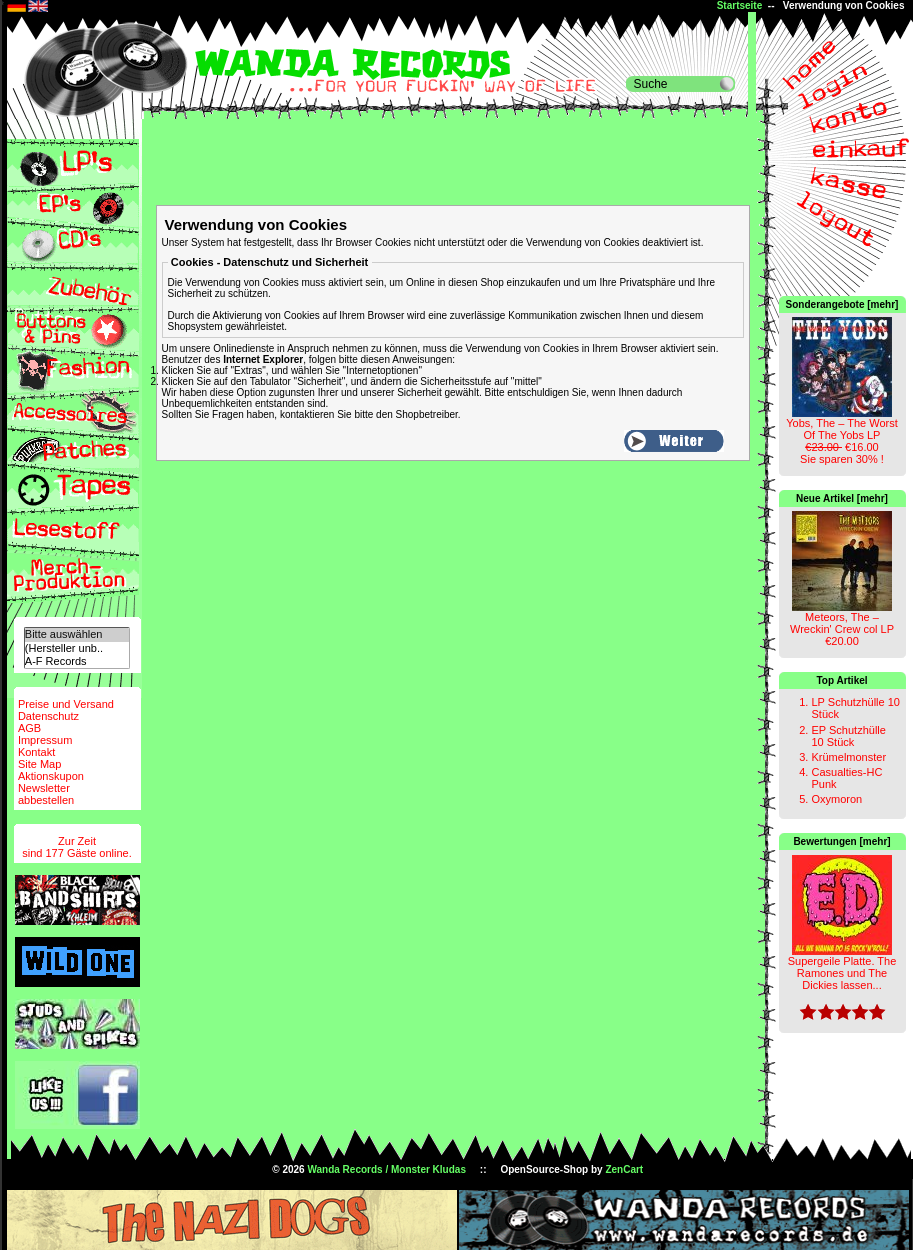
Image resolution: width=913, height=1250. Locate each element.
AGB (29, 728)
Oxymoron (836, 799)
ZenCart (624, 1169)
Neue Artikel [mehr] (842, 498)
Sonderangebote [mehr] (842, 304)
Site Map (39, 764)
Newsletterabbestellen (46, 794)
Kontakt (36, 752)
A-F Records (77, 661)
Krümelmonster (848, 757)
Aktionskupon (51, 776)
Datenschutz (48, 716)
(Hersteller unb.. (77, 648)
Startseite (740, 5)
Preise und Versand (66, 704)
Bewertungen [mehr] (841, 841)
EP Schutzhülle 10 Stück (848, 736)
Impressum (45, 740)
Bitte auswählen (77, 634)
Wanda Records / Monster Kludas (386, 1169)
